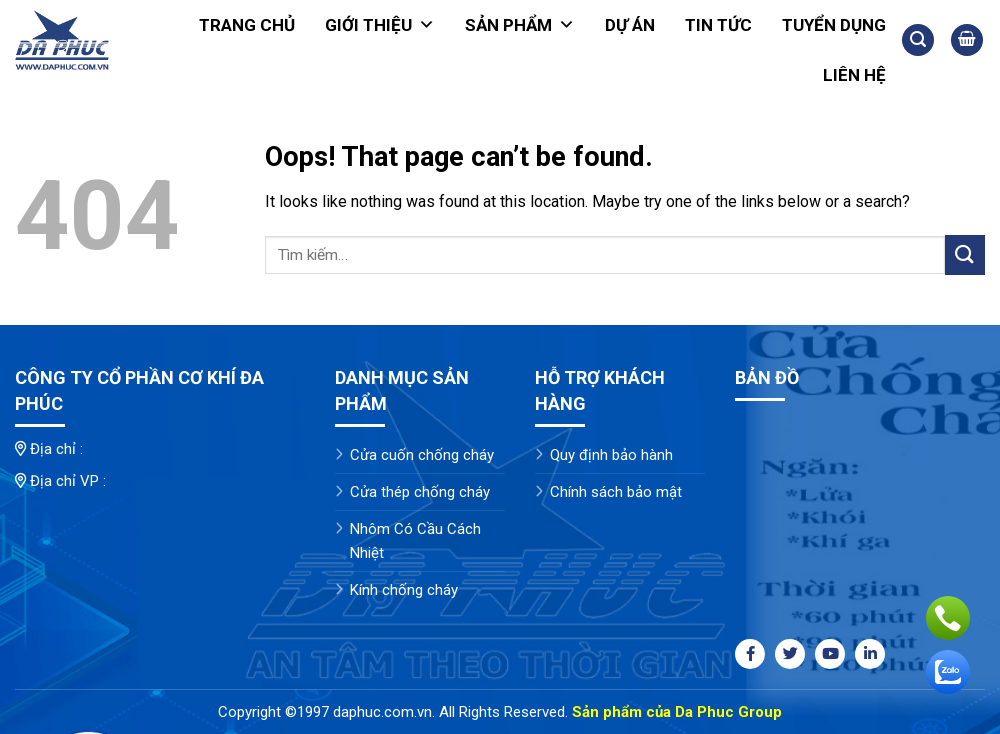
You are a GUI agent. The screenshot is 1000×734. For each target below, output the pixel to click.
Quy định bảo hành (611, 455)
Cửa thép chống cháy (420, 492)
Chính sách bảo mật (616, 492)
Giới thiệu (380, 25)
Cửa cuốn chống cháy (422, 455)
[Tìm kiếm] (918, 40)
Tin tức (718, 25)
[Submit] (965, 254)
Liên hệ (854, 75)
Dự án (630, 25)
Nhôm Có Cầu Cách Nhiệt (415, 541)
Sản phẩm (520, 25)
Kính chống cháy (404, 590)
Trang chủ (247, 25)
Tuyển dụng (834, 25)
